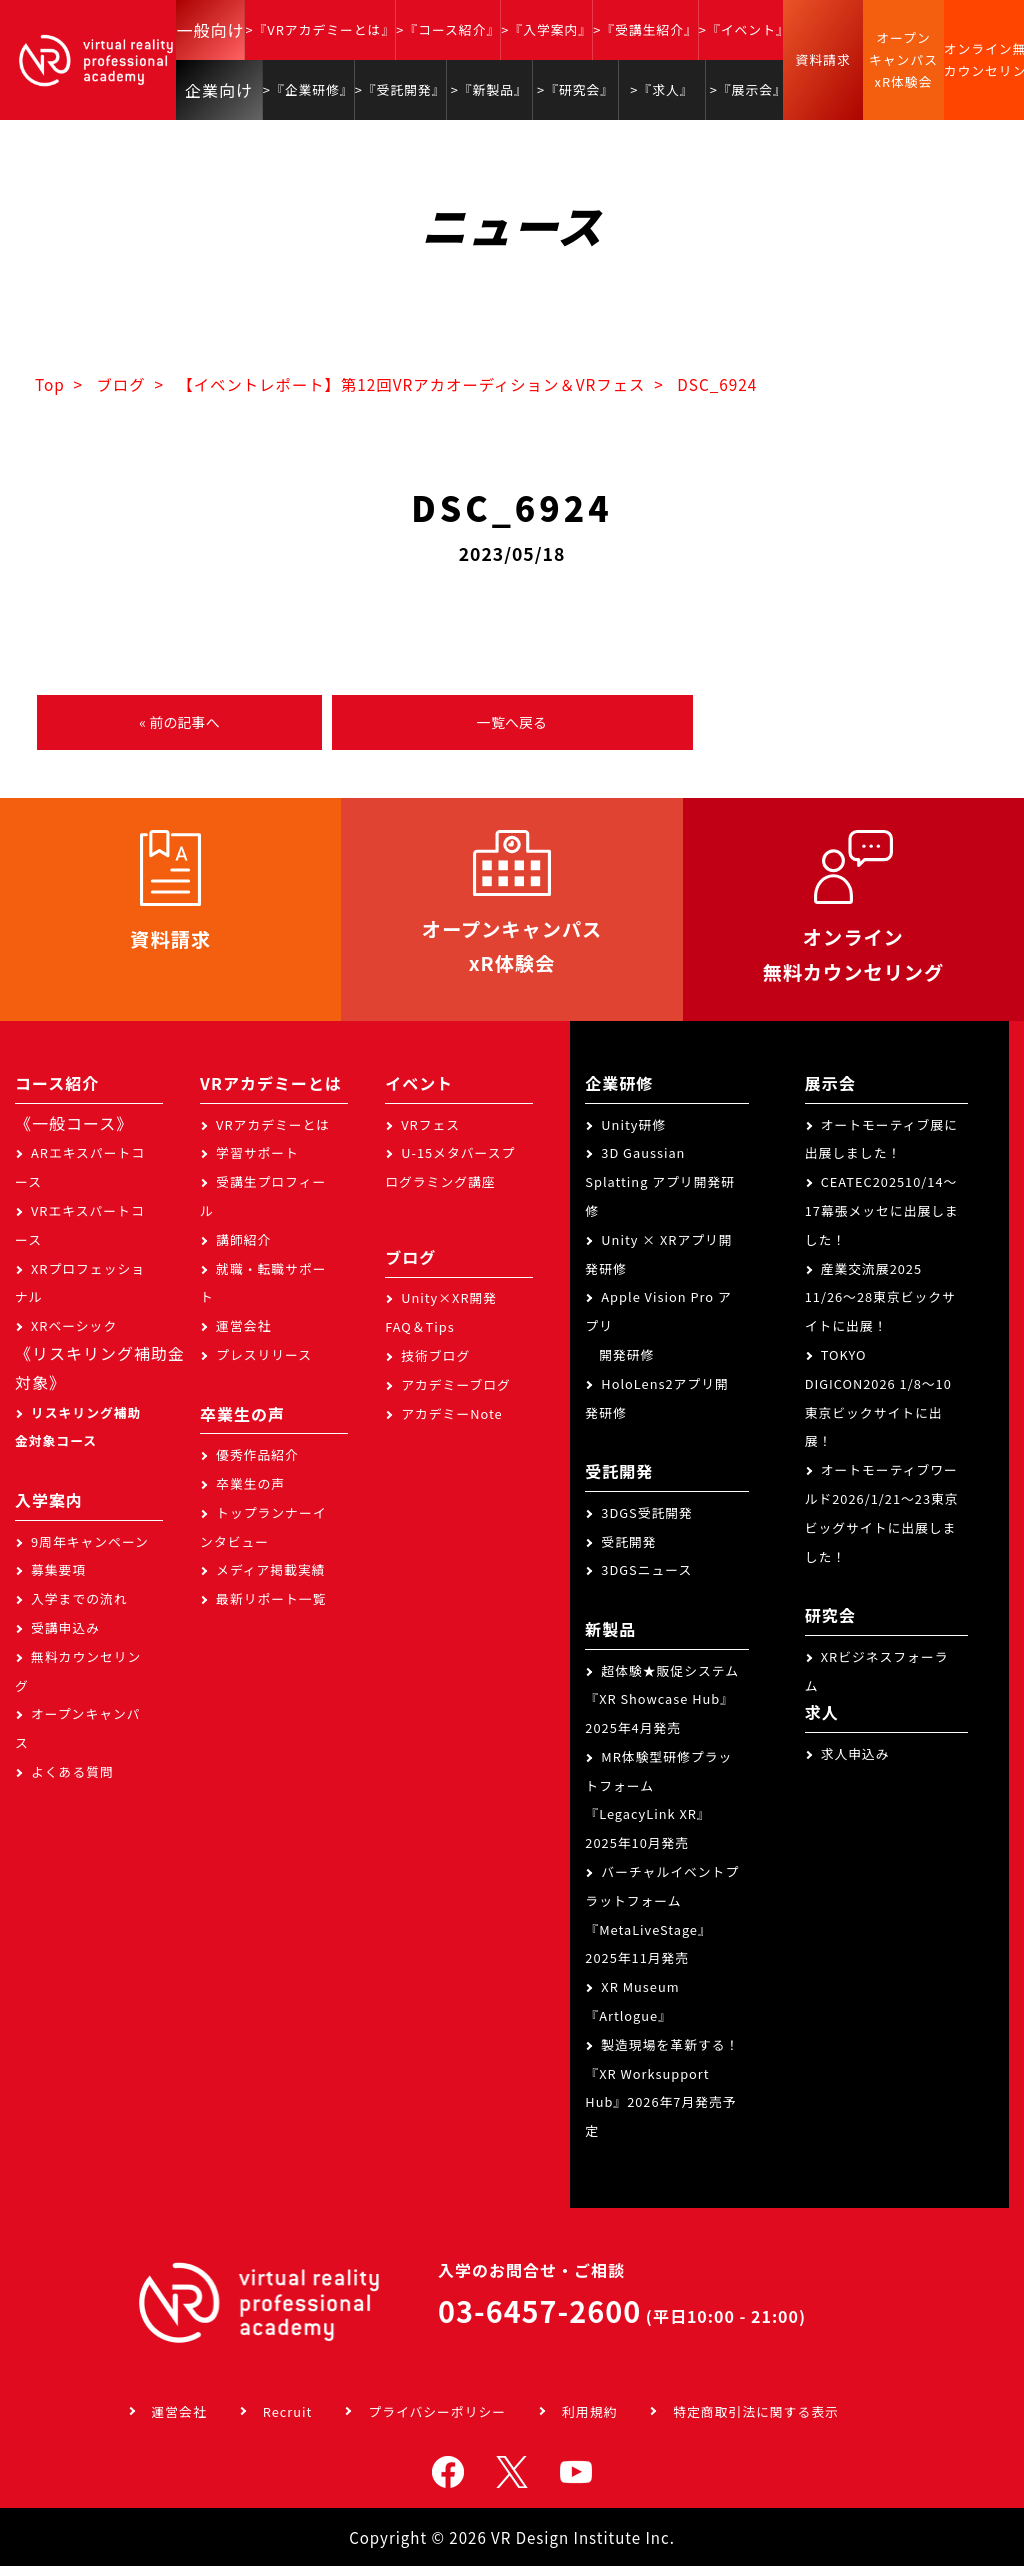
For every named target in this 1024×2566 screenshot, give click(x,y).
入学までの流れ (79, 1598)
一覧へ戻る (512, 722)
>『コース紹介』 (448, 29)
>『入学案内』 (546, 29)
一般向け (210, 30)
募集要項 (58, 1569)
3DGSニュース (646, 1569)
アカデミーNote (451, 1413)
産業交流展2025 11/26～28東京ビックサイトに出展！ (880, 1297)
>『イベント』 (744, 29)
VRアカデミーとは (273, 1124)
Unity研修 (633, 1124)
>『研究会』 (575, 89)
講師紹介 (243, 1239)
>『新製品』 (489, 89)
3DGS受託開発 (647, 1512)
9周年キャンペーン (90, 1541)
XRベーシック (74, 1325)
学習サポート (257, 1152)
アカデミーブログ (456, 1384)
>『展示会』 (748, 89)
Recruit (288, 2411)
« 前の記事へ (179, 722)
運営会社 (243, 1325)
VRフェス (430, 1124)
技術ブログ (435, 1355)
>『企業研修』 (308, 89)
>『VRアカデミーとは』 (320, 29)
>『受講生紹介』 (645, 29)
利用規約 (589, 2411)
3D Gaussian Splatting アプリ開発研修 (660, 1181)
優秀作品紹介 (257, 1454)
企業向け (219, 90)
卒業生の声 (250, 1483)
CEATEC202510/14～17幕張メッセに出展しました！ (882, 1210)
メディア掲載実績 (270, 1569)
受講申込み (65, 1627)
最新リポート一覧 (271, 1598)
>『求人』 (661, 89)
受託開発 (628, 1541)
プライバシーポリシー (437, 2411)
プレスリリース (264, 1354)
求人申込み (855, 1753)
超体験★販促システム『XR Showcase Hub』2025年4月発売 (662, 1699)
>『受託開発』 (400, 89)
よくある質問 (72, 1771)
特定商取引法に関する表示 (756, 2411)
